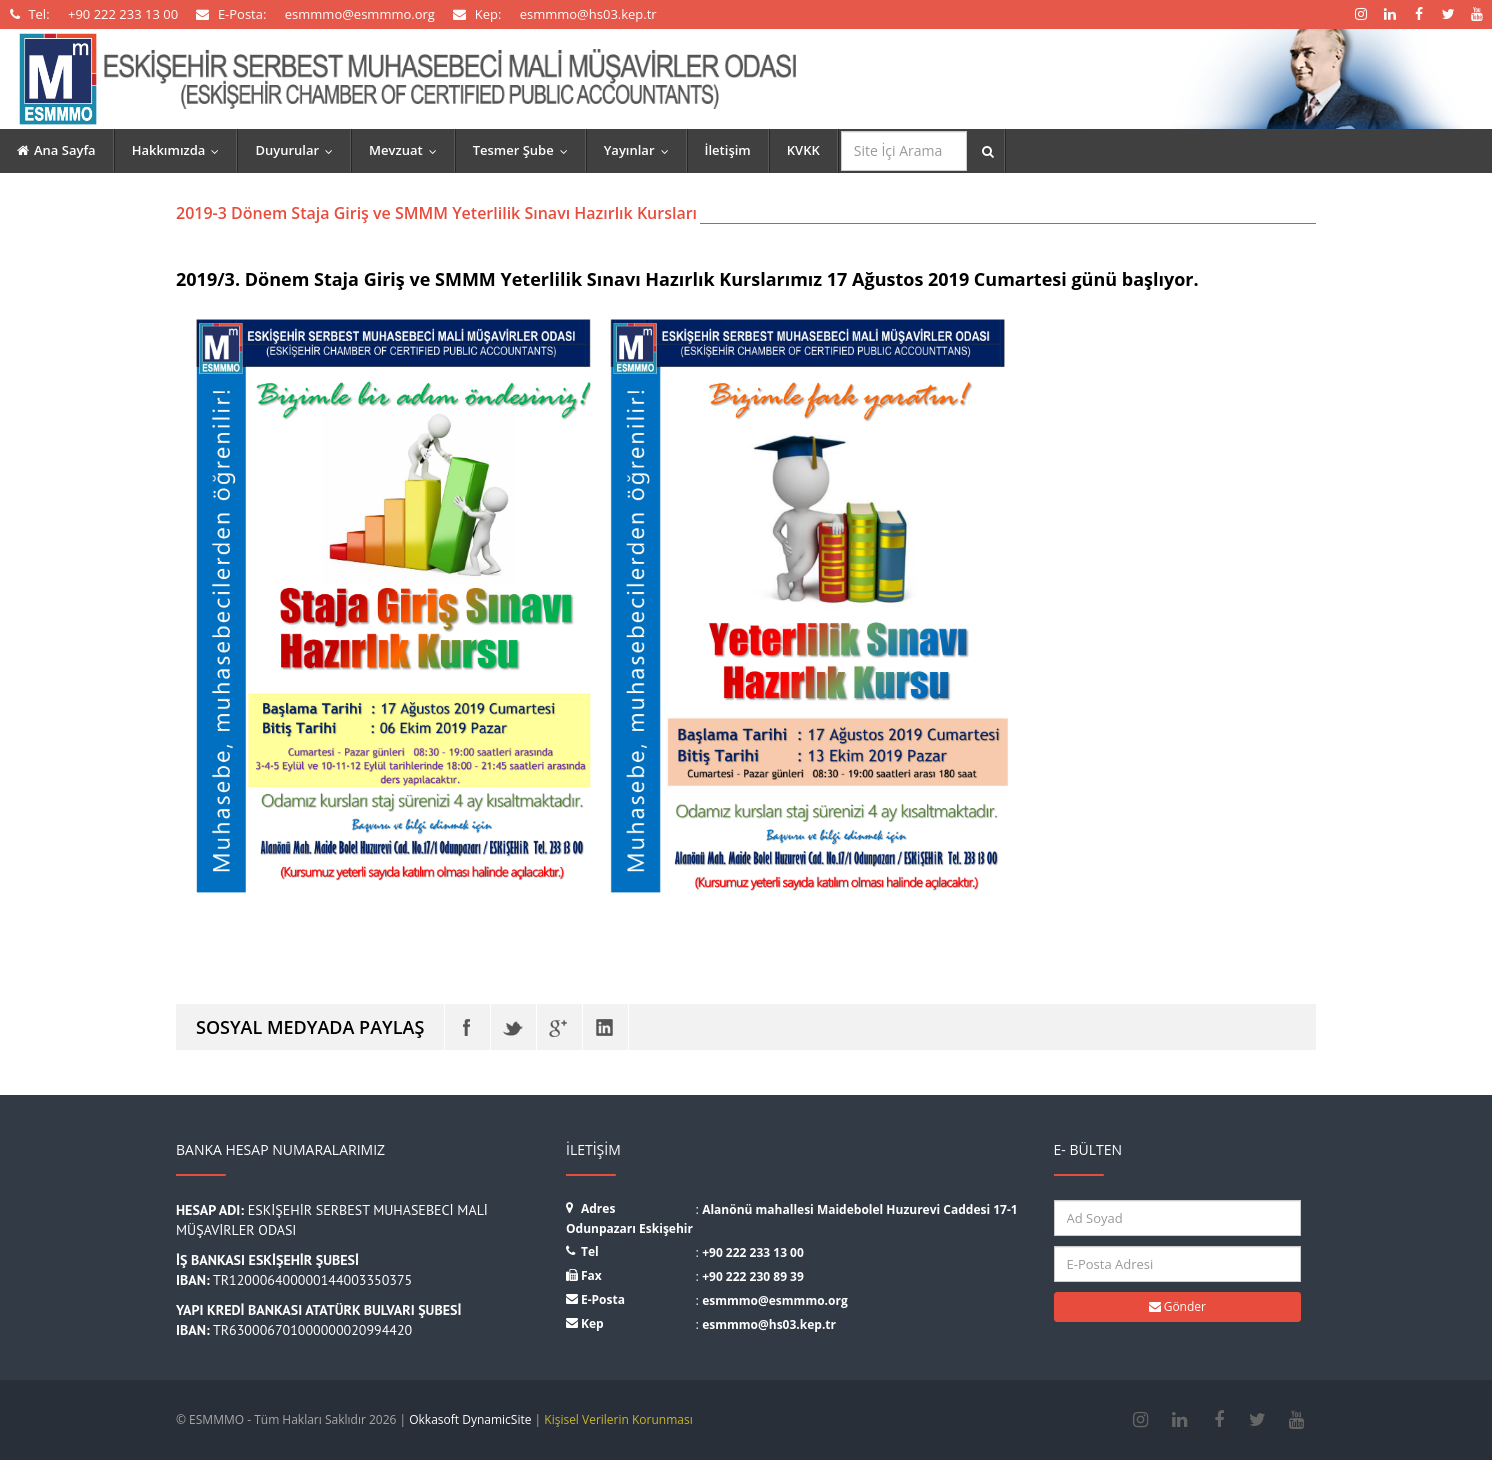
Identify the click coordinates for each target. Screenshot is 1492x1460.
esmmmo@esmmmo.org (775, 1300)
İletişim (728, 150)
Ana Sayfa (56, 150)
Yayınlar (641, 150)
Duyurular (298, 150)
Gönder (1177, 1306)
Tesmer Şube (525, 150)
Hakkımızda (180, 150)
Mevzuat (407, 150)
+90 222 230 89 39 (753, 1276)
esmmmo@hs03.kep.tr (769, 1324)
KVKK (803, 150)
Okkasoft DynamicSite (470, 1419)
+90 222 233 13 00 (753, 1252)
